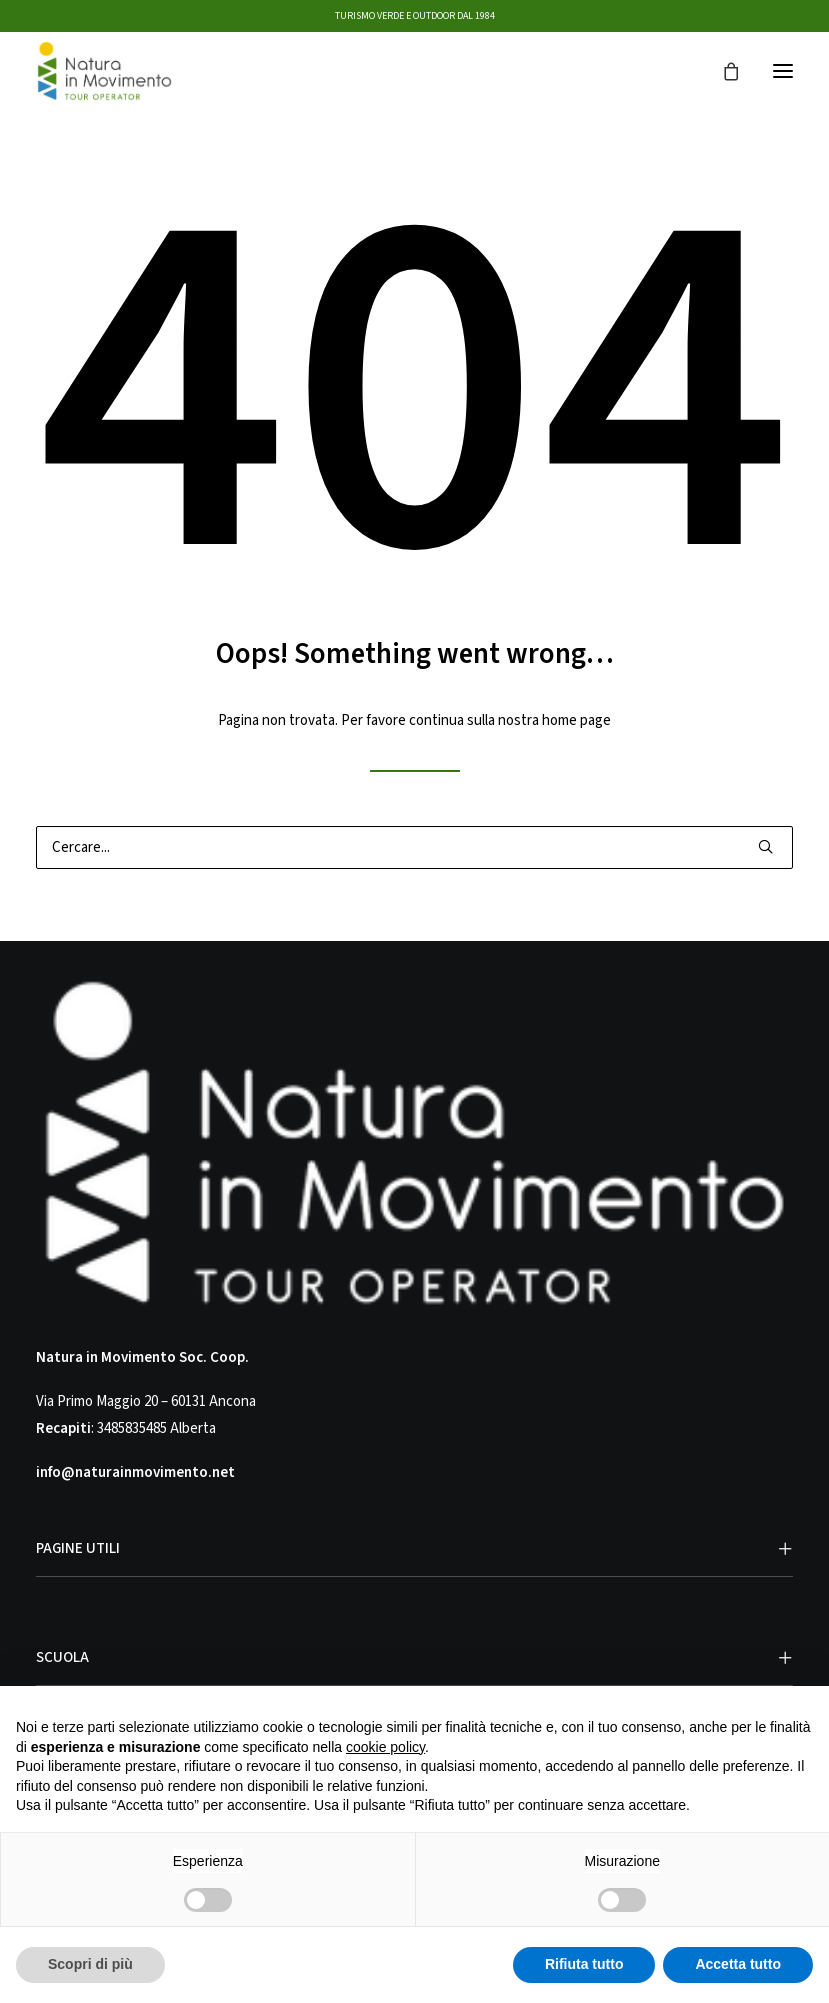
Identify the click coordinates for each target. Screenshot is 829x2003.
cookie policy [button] (385, 1747)
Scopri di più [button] (90, 1964)
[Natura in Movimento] (104, 71)
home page (576, 720)
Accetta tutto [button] (738, 1964)
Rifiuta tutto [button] (584, 1964)
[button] (783, 71)
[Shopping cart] (722, 71)
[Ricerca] (414, 847)
